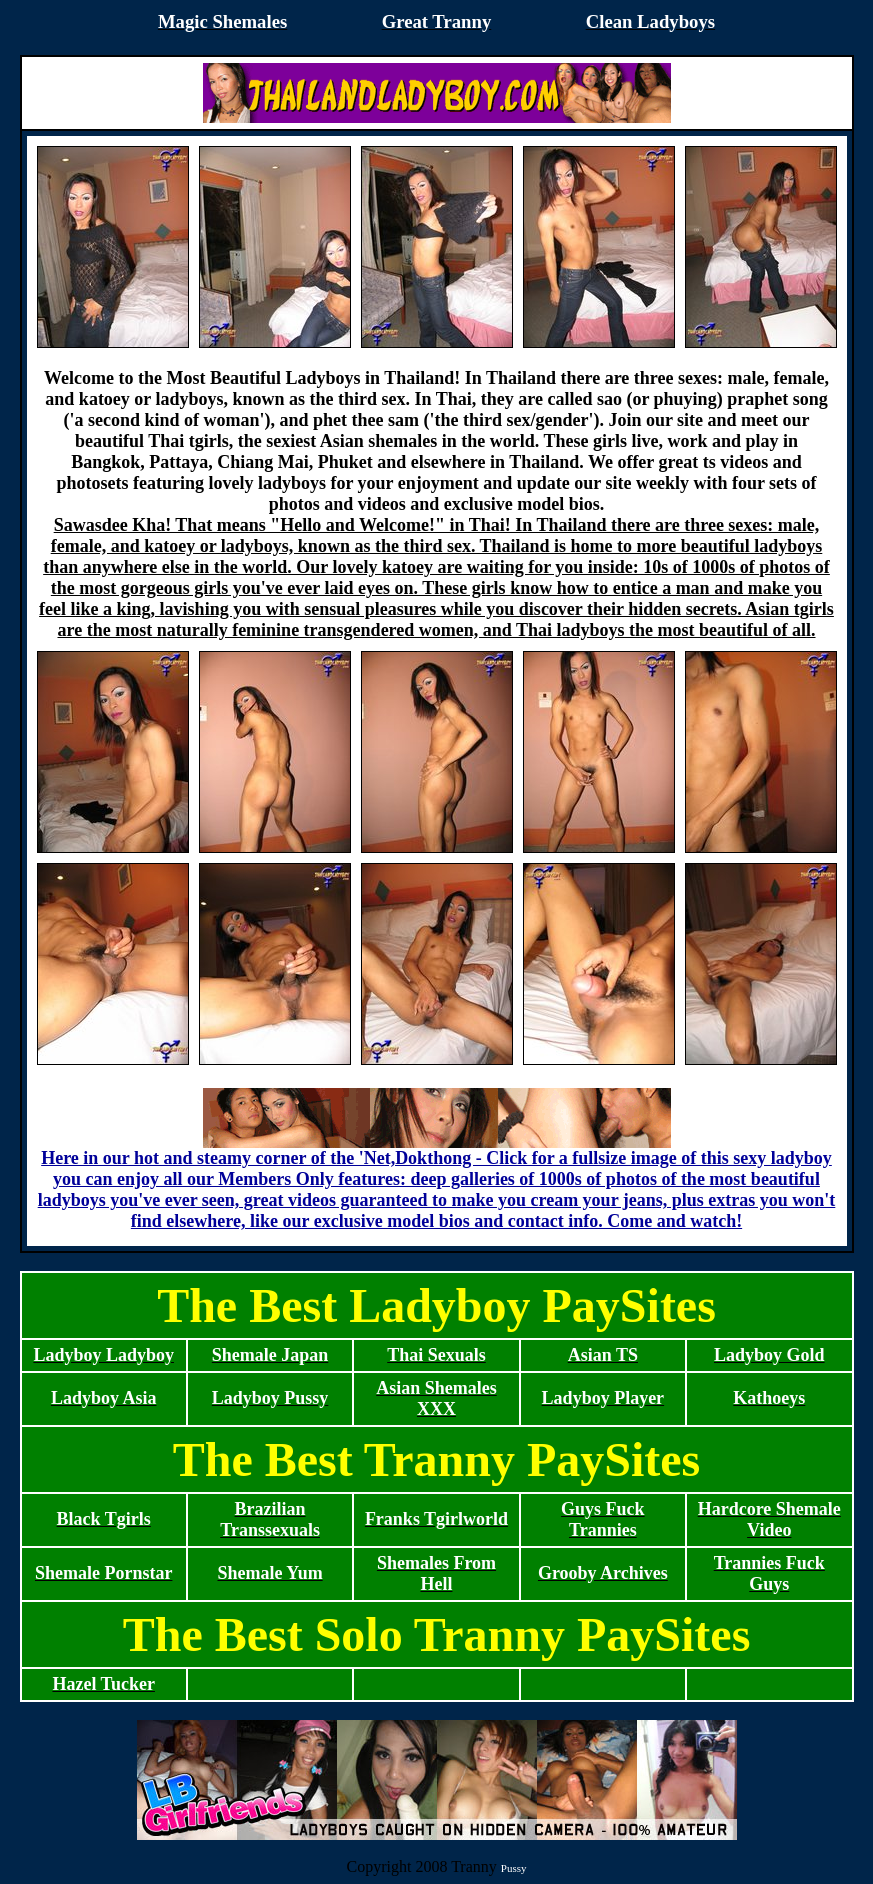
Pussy (514, 1868)
